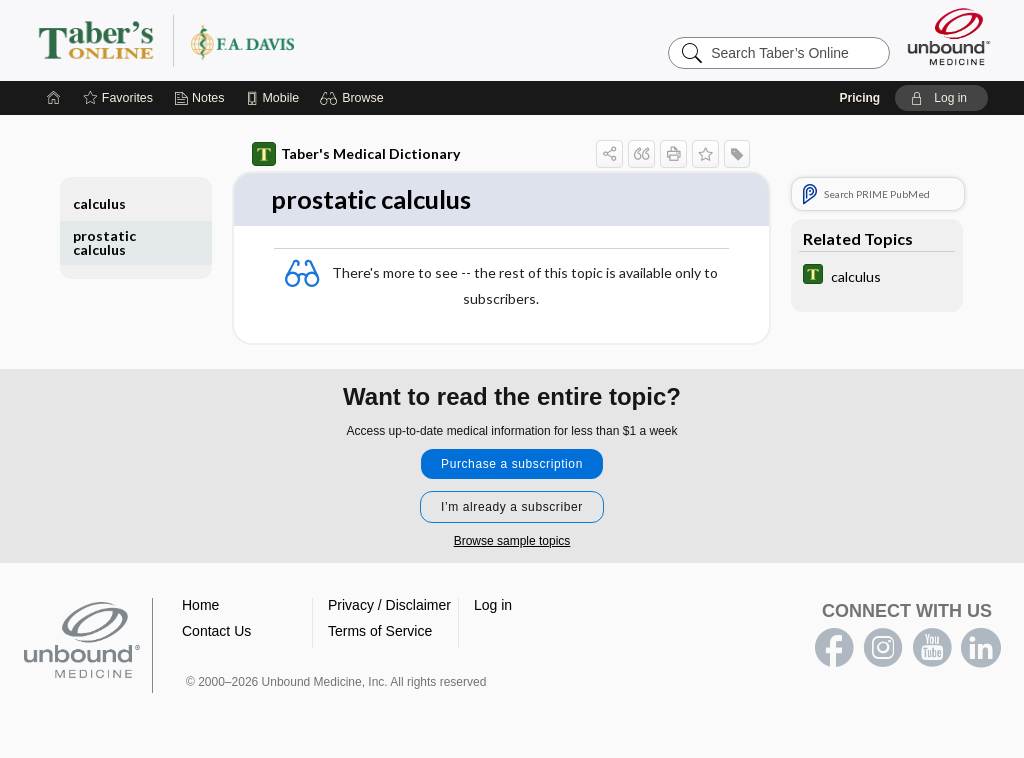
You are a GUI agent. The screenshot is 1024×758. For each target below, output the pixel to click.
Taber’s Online (286, 40)
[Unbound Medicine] (949, 36)
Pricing (859, 98)
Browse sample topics (512, 541)
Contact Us (216, 631)
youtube (932, 648)
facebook (834, 648)
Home (200, 605)
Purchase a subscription (512, 464)
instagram (883, 648)
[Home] (54, 98)
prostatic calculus (104, 242)
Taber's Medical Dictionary (356, 154)
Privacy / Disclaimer (389, 605)
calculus (99, 203)
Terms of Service (380, 631)
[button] (354, 98)
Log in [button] (493, 605)
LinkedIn (981, 648)
